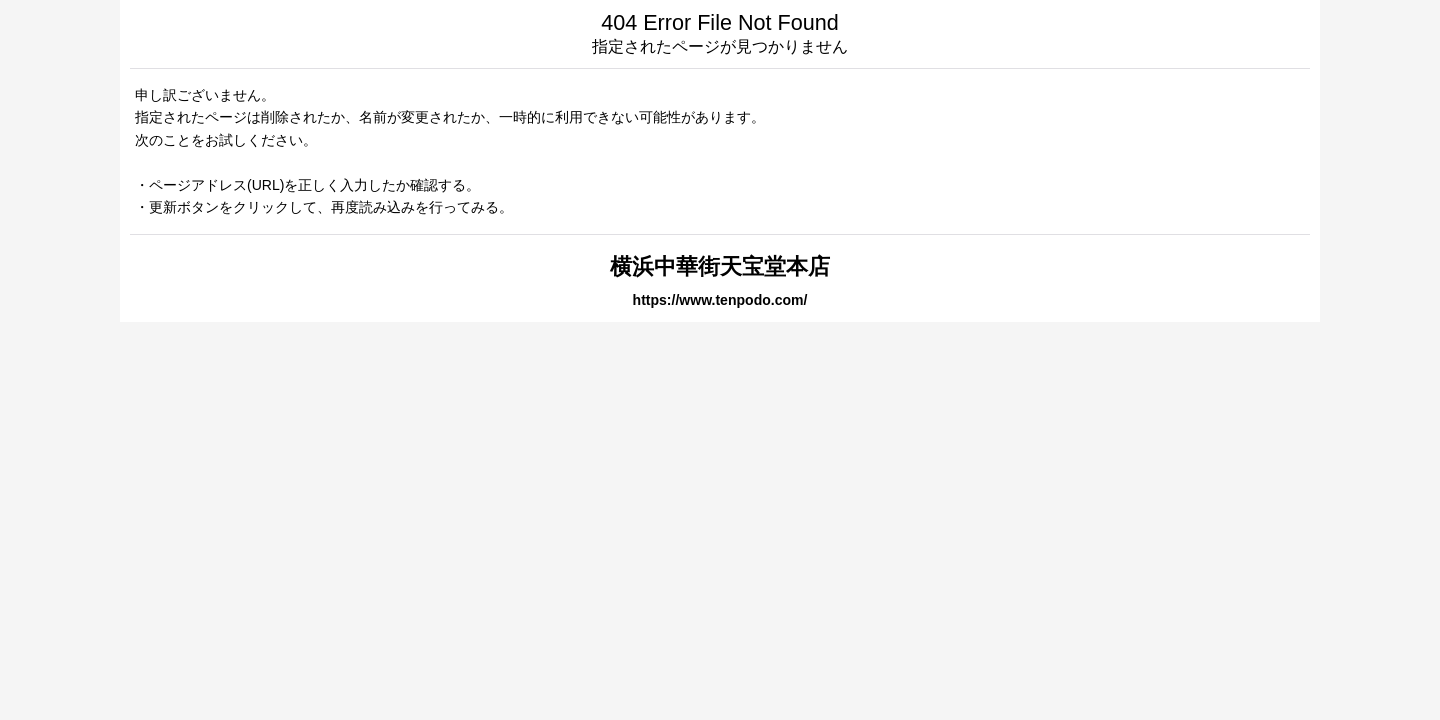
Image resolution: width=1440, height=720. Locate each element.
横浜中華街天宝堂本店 (720, 266)
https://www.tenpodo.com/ (720, 300)
